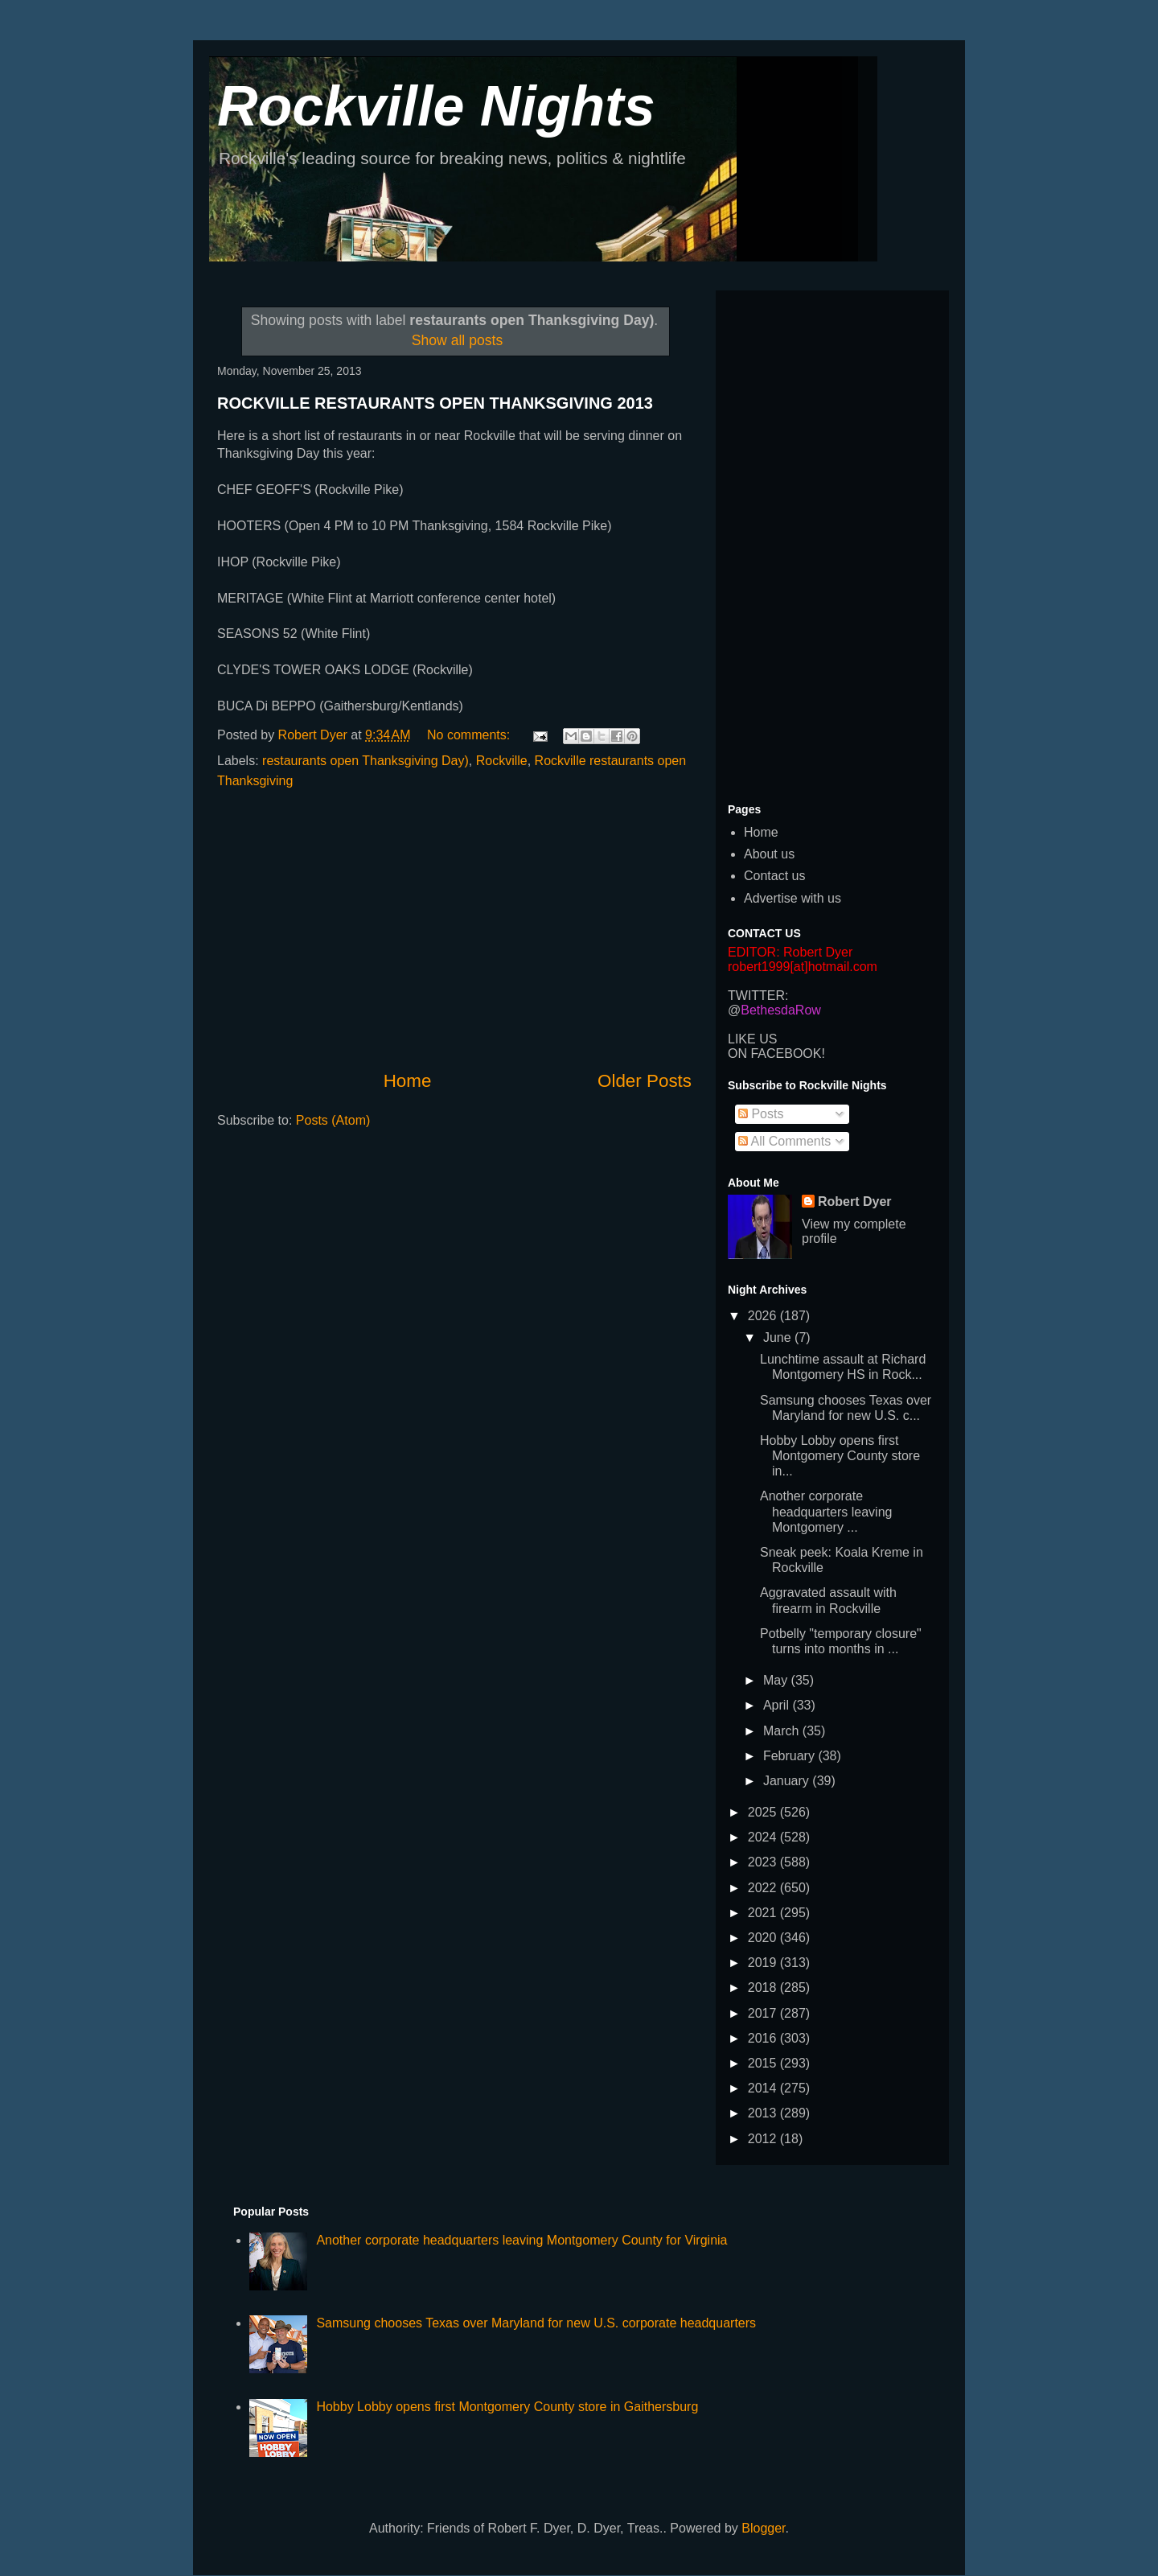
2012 (764, 2139)
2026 (764, 1316)
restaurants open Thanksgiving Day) (365, 760)
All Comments (784, 1141)
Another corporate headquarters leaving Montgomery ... (826, 1511)
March (783, 1731)
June (779, 1337)
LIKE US (752, 1039)
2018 (764, 1987)
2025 (764, 1812)
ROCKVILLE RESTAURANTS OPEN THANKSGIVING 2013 (435, 403)
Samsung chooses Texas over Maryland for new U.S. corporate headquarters (536, 2323)
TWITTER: (758, 995)
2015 (764, 2063)
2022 (764, 1888)
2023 (764, 1862)
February (790, 1756)
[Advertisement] (454, 930)
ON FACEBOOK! (776, 1053)
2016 (764, 2038)
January (787, 1781)
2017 (764, 2013)
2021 (764, 1913)
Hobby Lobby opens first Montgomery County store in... (840, 1456)
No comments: (470, 735)
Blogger (763, 2528)
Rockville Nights (436, 106)
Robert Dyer (855, 1201)
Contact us (774, 876)
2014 (764, 2088)
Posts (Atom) (333, 1120)
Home (408, 1081)
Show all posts (457, 340)
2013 (764, 2113)
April (777, 1705)
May (777, 1680)
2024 (764, 1837)
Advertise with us (792, 898)
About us (769, 854)
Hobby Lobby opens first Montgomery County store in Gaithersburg (507, 2406)
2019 (764, 1962)
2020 (764, 1937)
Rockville (502, 760)
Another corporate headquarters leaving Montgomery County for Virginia (521, 2240)
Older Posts (644, 1081)
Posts (760, 1114)
